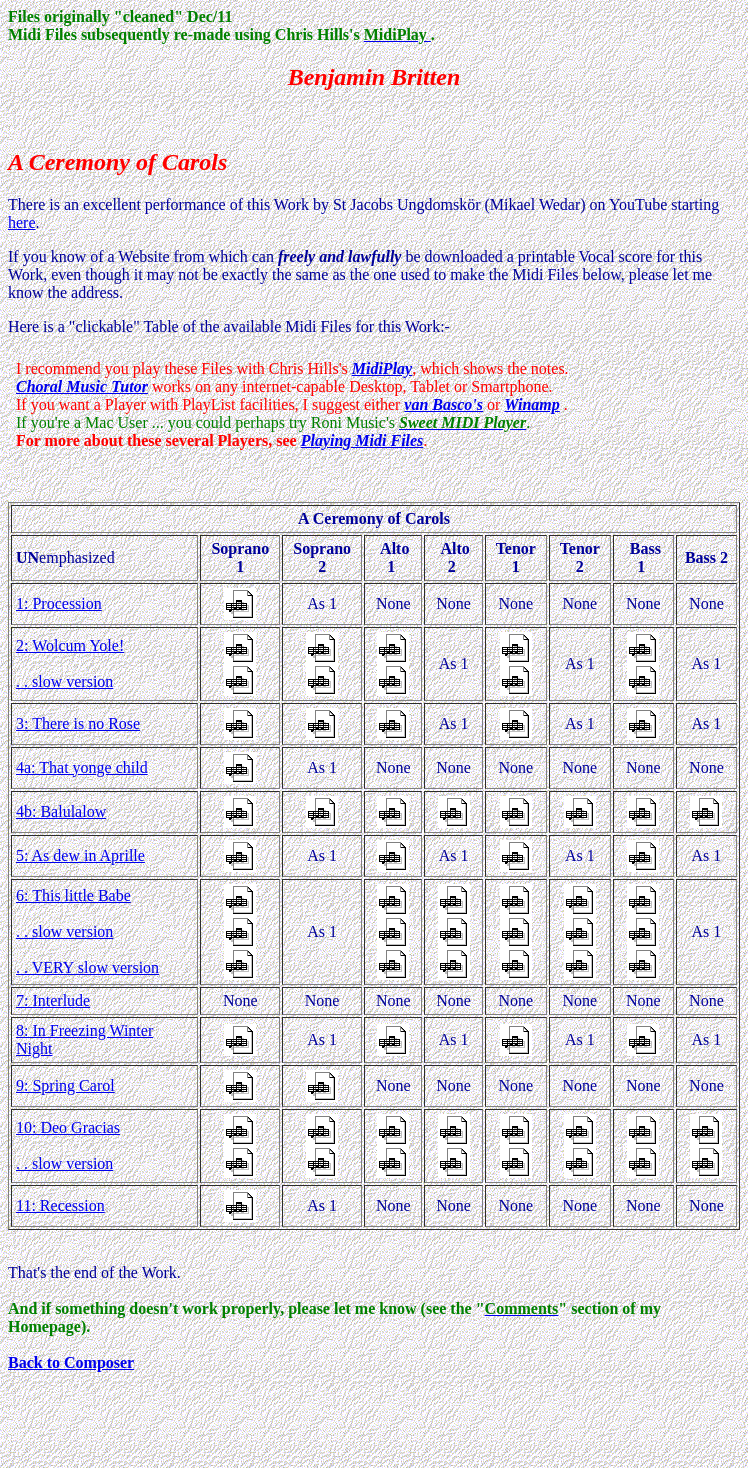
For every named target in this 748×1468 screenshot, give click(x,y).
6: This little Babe (73, 895)
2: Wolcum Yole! (70, 645)
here (22, 222)
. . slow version (64, 681)
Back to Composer (71, 1362)
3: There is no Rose (78, 723)
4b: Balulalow (61, 811)
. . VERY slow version (87, 967)
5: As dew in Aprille (80, 855)
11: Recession (60, 1205)
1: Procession (59, 603)
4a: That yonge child (82, 767)
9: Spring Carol (65, 1085)
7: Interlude (53, 1000)
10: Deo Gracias (68, 1127)
